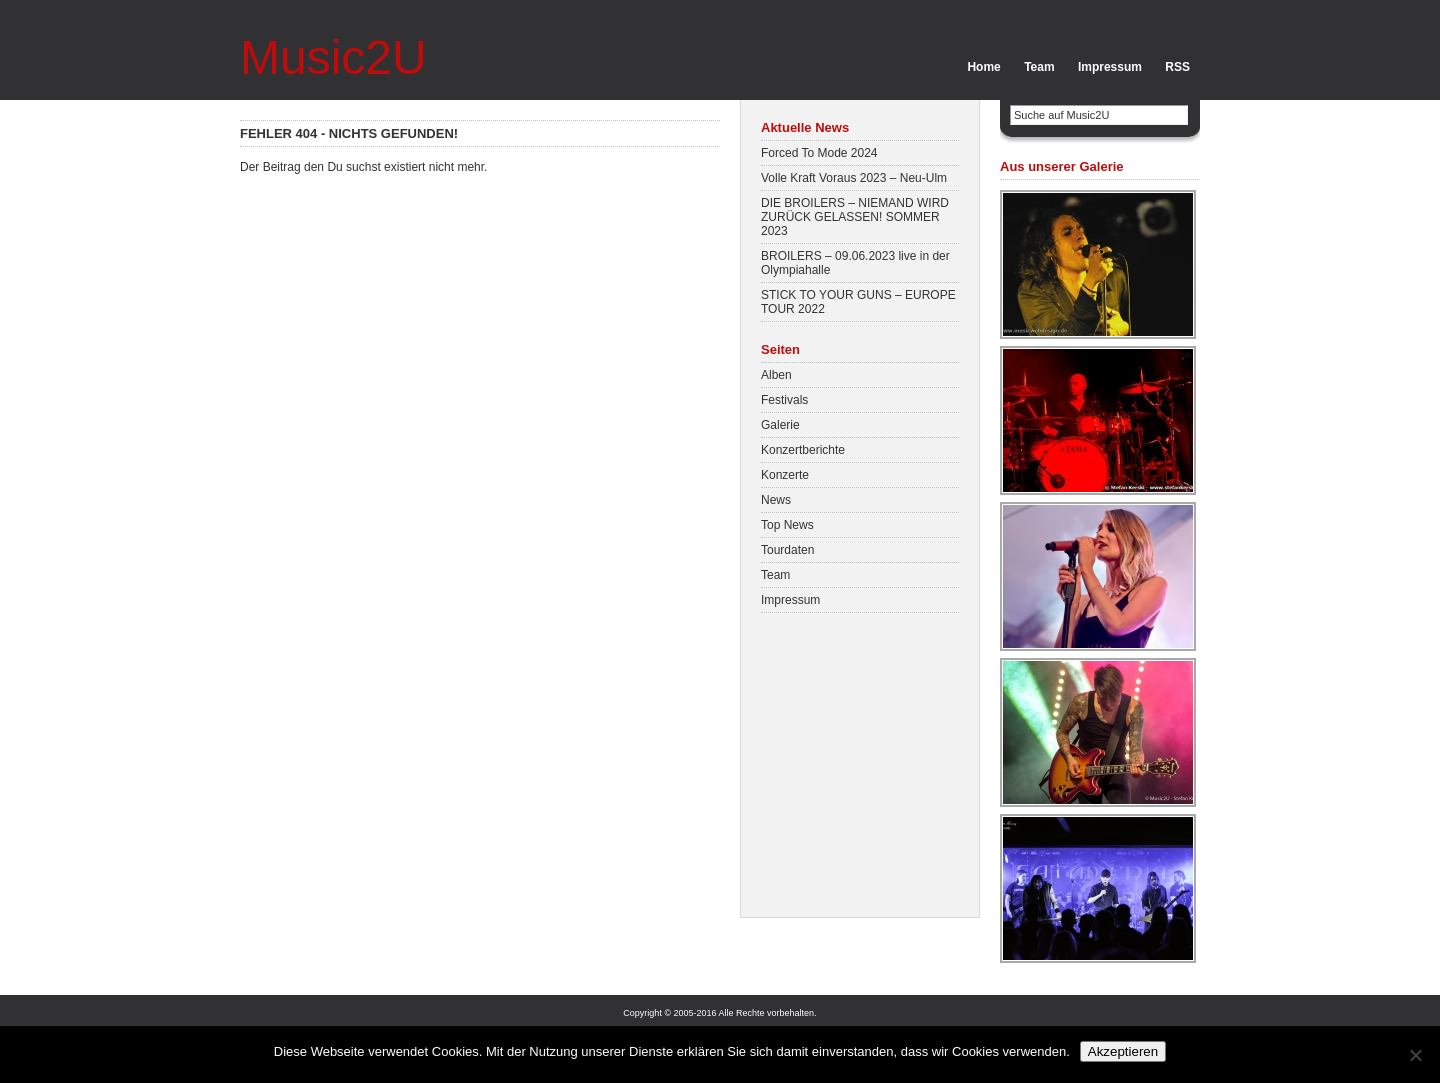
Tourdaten (787, 550)
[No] (1415, 1055)
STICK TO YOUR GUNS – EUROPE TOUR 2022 (858, 302)
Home (983, 67)
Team (1039, 67)
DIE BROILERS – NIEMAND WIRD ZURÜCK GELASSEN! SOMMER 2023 (855, 217)
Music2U (333, 57)
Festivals (784, 400)
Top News (787, 525)
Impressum (1110, 67)
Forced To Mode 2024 (819, 153)
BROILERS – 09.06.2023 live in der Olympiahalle (855, 263)
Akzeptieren (1123, 1051)
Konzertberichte (803, 450)
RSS (1177, 67)
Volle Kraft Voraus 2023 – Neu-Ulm (854, 178)
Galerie (780, 425)
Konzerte (785, 475)
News (776, 500)
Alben (776, 375)
